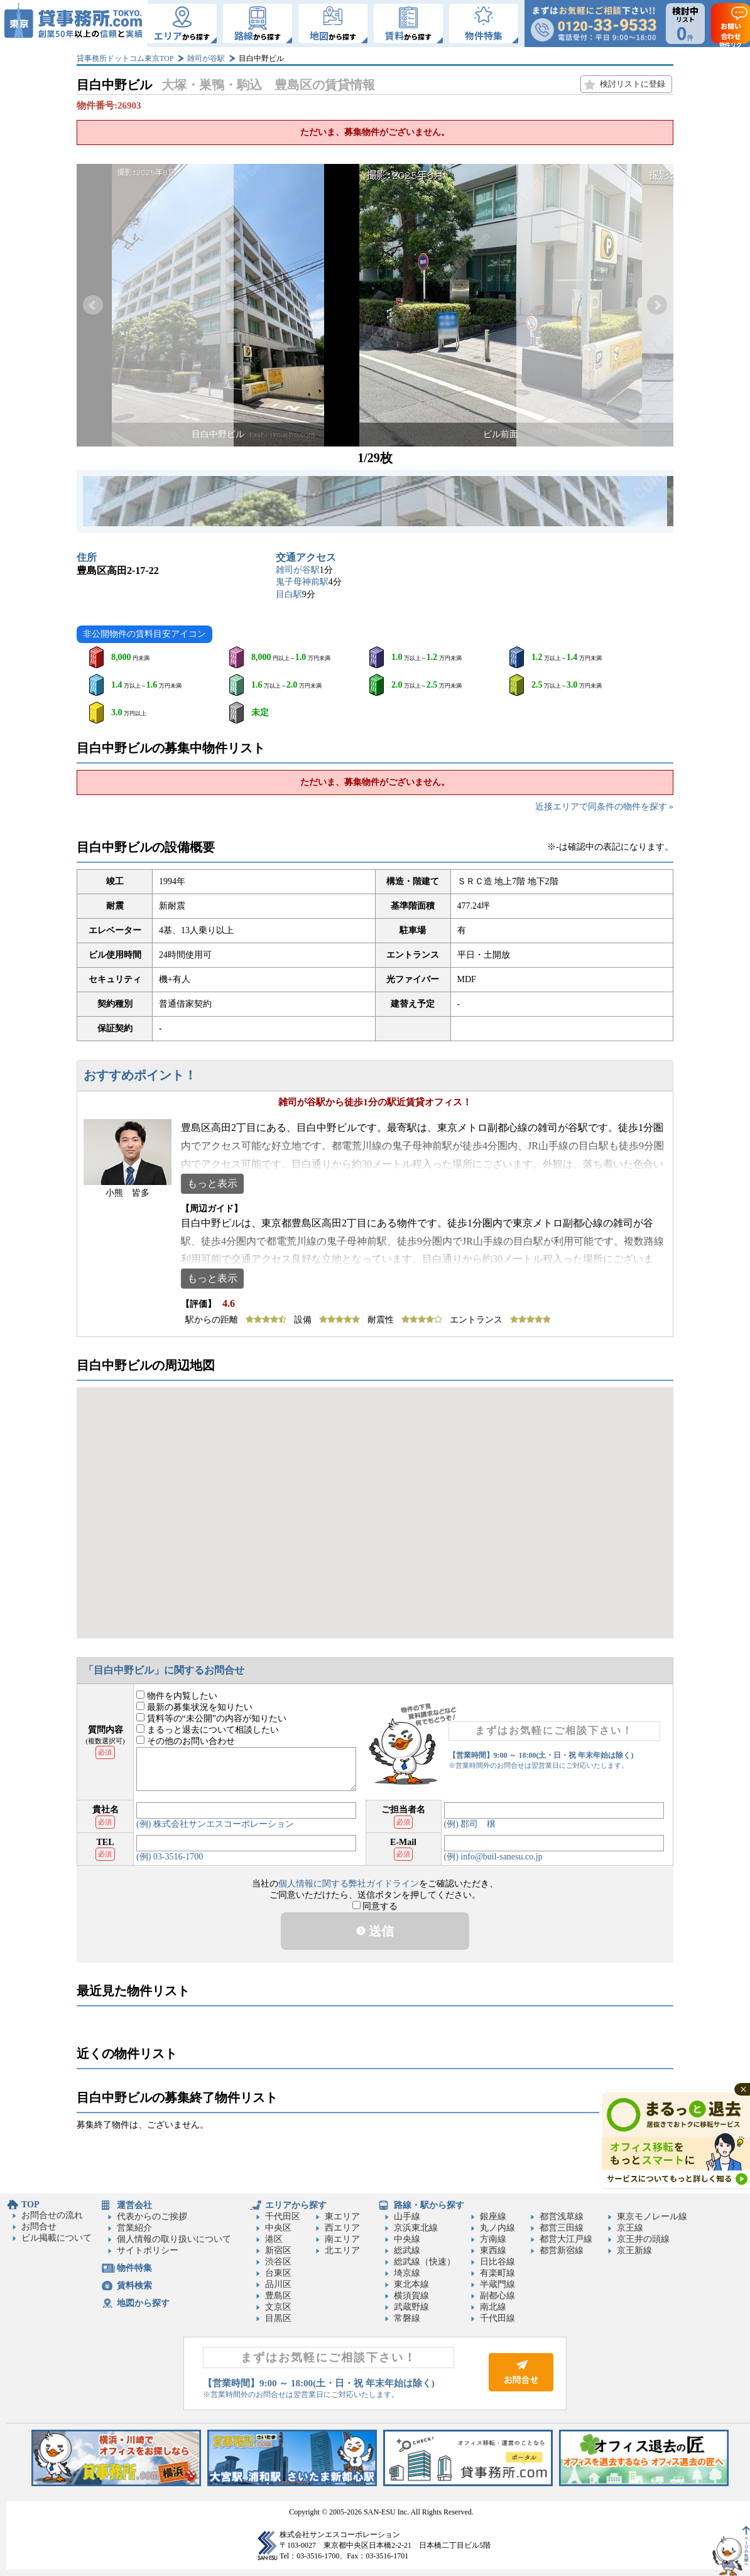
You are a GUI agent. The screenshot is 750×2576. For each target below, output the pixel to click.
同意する (375, 1906)
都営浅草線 (562, 2216)
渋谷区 (278, 2261)
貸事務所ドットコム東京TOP (125, 58)
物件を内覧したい (176, 1696)
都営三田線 (562, 2227)
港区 (274, 2239)
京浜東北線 (416, 2227)
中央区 (278, 2227)
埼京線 (407, 2273)
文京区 (278, 2307)
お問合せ (39, 2226)
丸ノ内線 (497, 2227)
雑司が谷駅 (206, 58)
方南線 (493, 2239)
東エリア (342, 2216)
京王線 (630, 2227)
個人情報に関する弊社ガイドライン (348, 1883)
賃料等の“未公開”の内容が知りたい (211, 1718)
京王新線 (634, 2250)
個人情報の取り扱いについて (174, 2239)
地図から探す (143, 2303)
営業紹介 (134, 2227)
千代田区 (282, 2216)
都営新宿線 (562, 2250)
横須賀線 (411, 2295)
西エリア (342, 2227)
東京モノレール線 (652, 2216)
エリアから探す (296, 2205)
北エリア (342, 2250)
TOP (30, 2204)
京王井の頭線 (643, 2239)
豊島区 (278, 2295)
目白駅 (289, 594)
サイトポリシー (147, 2250)
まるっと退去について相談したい (207, 1729)
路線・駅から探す (429, 2205)
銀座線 (493, 2216)
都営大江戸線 (566, 2239)
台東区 (278, 2273)
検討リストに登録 (632, 84)
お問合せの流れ (52, 2215)
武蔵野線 (411, 2307)
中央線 (407, 2239)
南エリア (342, 2239)
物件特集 (134, 2268)
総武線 (407, 2250)
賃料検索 (134, 2285)
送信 (375, 1931)
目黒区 (278, 2318)
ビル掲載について (56, 2238)
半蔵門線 (497, 2284)
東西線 (493, 2250)
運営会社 (134, 2205)
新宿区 (278, 2250)
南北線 (493, 2307)
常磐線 (407, 2318)
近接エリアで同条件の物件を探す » (604, 806)
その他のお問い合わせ (185, 1741)
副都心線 (497, 2295)
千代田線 (497, 2318)
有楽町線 (497, 2273)
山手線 (407, 2216)
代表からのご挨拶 (152, 2216)
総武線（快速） (424, 2261)
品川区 (278, 2284)
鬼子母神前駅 (302, 582)
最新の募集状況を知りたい (194, 1707)
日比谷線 (497, 2261)
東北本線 (411, 2284)
